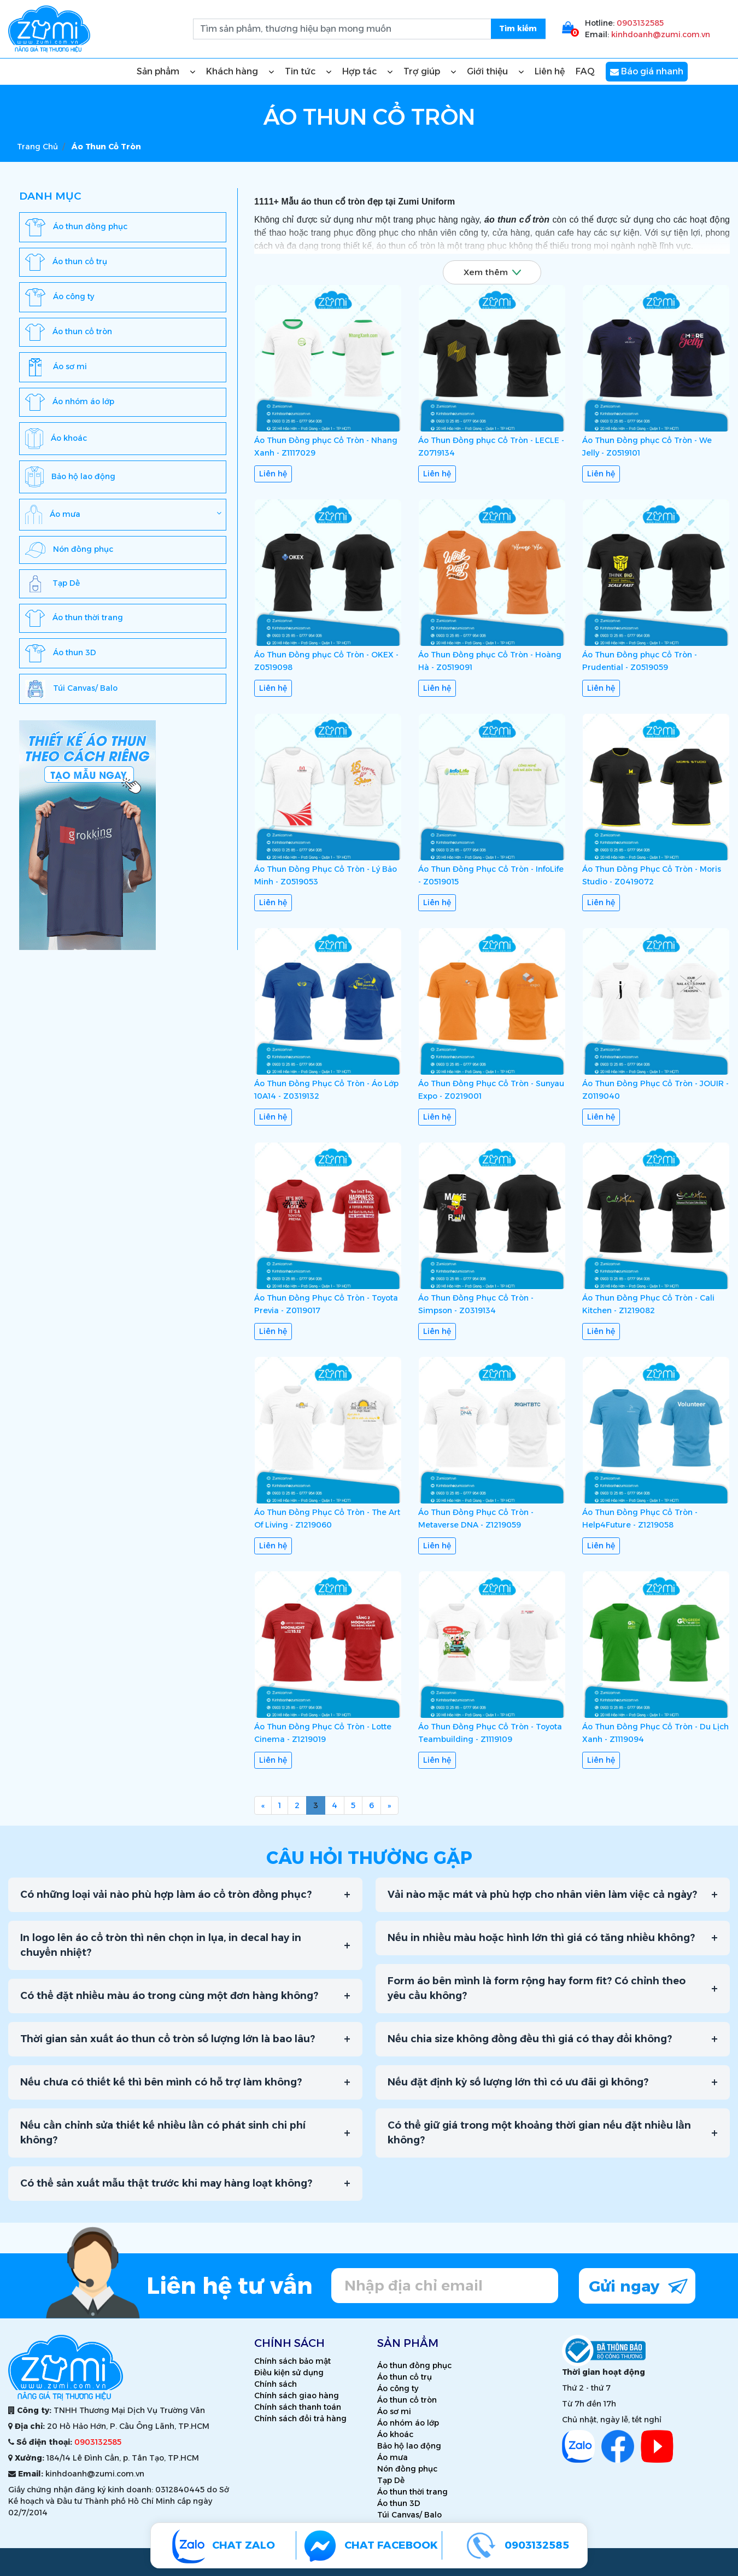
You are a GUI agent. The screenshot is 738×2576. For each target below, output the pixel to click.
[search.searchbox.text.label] (369, 29)
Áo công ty (397, 2388)
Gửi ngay (638, 2285)
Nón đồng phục (407, 2469)
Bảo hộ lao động (409, 2446)
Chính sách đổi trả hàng (300, 2418)
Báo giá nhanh (646, 71)
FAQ (585, 71)
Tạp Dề (391, 2480)
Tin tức (308, 72)
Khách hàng (240, 72)
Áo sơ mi (394, 2411)
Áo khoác (395, 2434)
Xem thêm (492, 272)
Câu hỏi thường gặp (369, 1857)
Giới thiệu (495, 72)
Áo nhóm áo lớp (408, 2423)
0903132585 (640, 23)
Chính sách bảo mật (292, 2361)
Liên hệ (550, 71)
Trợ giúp (429, 72)
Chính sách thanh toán (297, 2407)
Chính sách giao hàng (296, 2395)
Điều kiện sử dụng (289, 2372)
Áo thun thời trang (412, 2492)
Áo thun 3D (398, 2503)
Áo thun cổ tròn (407, 2400)
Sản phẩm (166, 72)
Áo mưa (392, 2457)
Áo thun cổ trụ (404, 2377)
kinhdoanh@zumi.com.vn (660, 34)
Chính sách (275, 2384)
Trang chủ (37, 146)
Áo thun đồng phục (414, 2365)
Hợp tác (367, 72)
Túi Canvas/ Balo (409, 2515)
